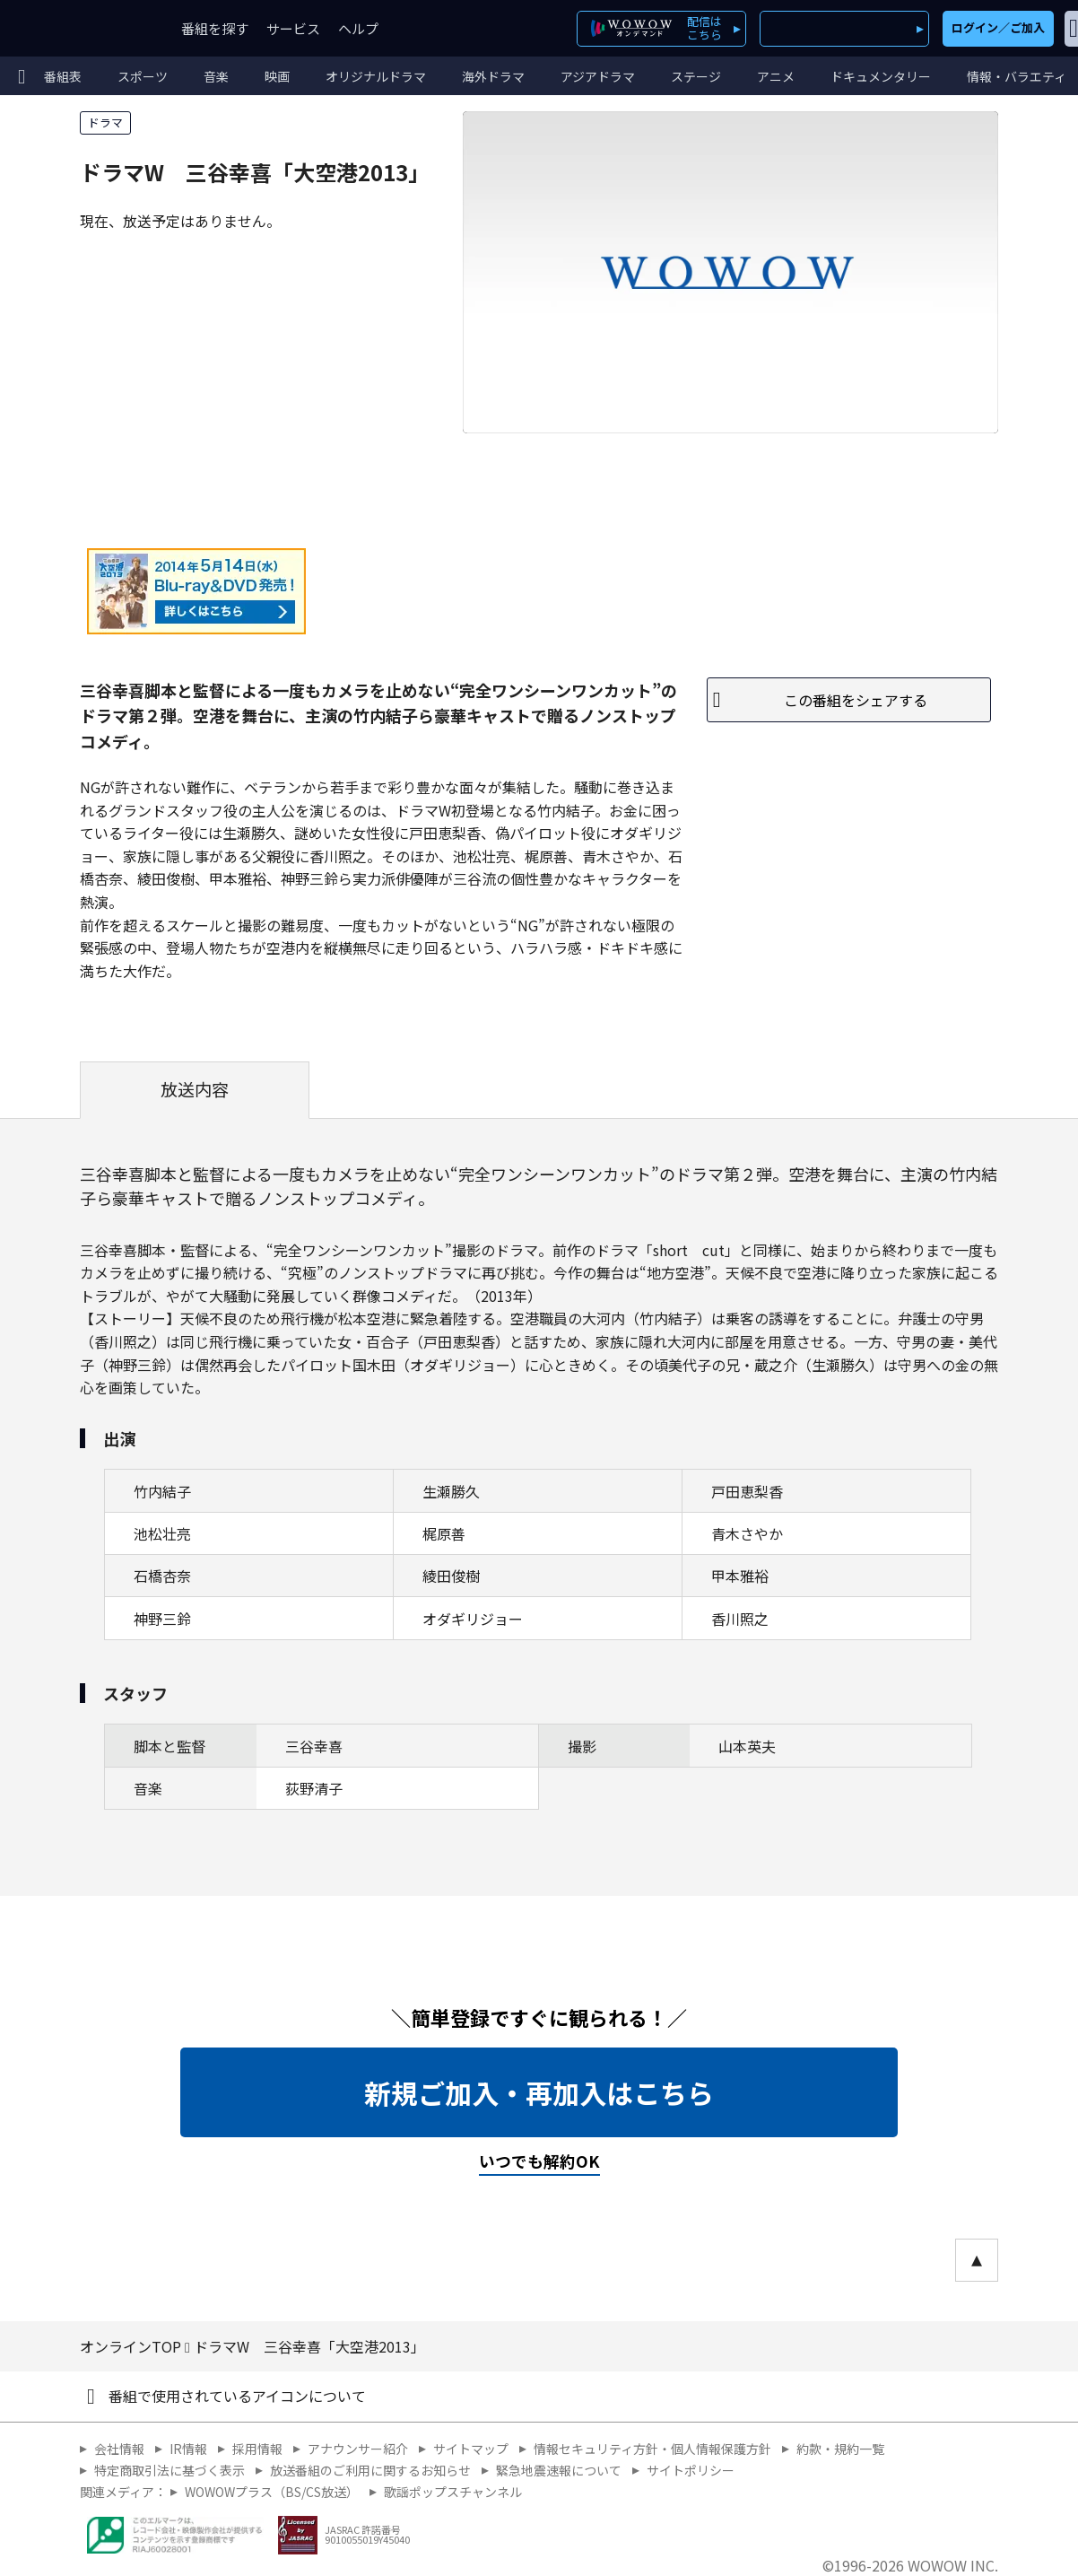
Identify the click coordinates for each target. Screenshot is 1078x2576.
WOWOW (78, 28)
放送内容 (195, 1089)
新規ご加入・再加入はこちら (539, 2092)
